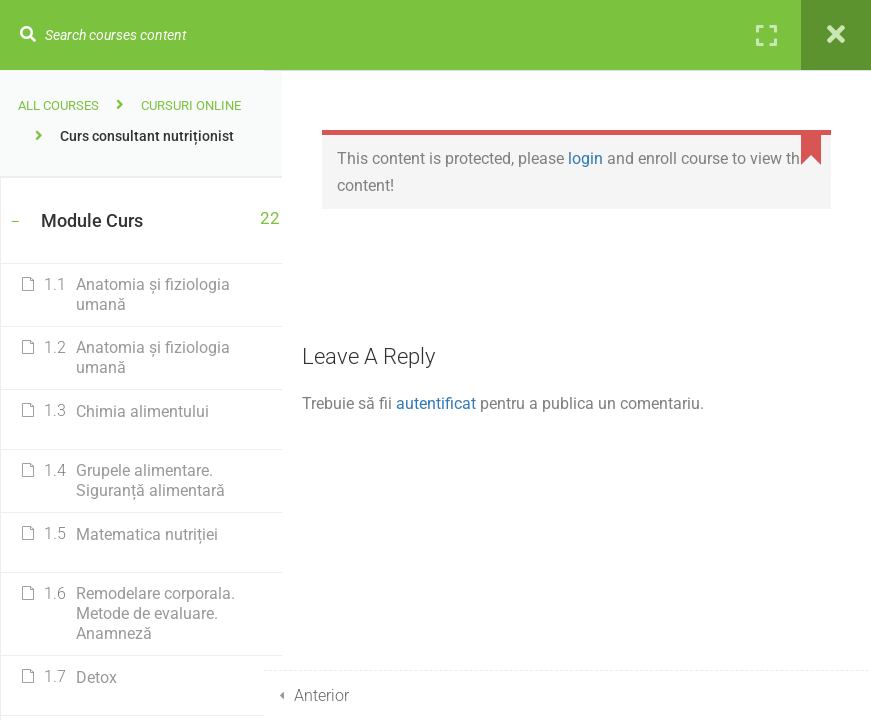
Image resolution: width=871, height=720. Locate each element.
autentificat (454, 403)
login (603, 158)
